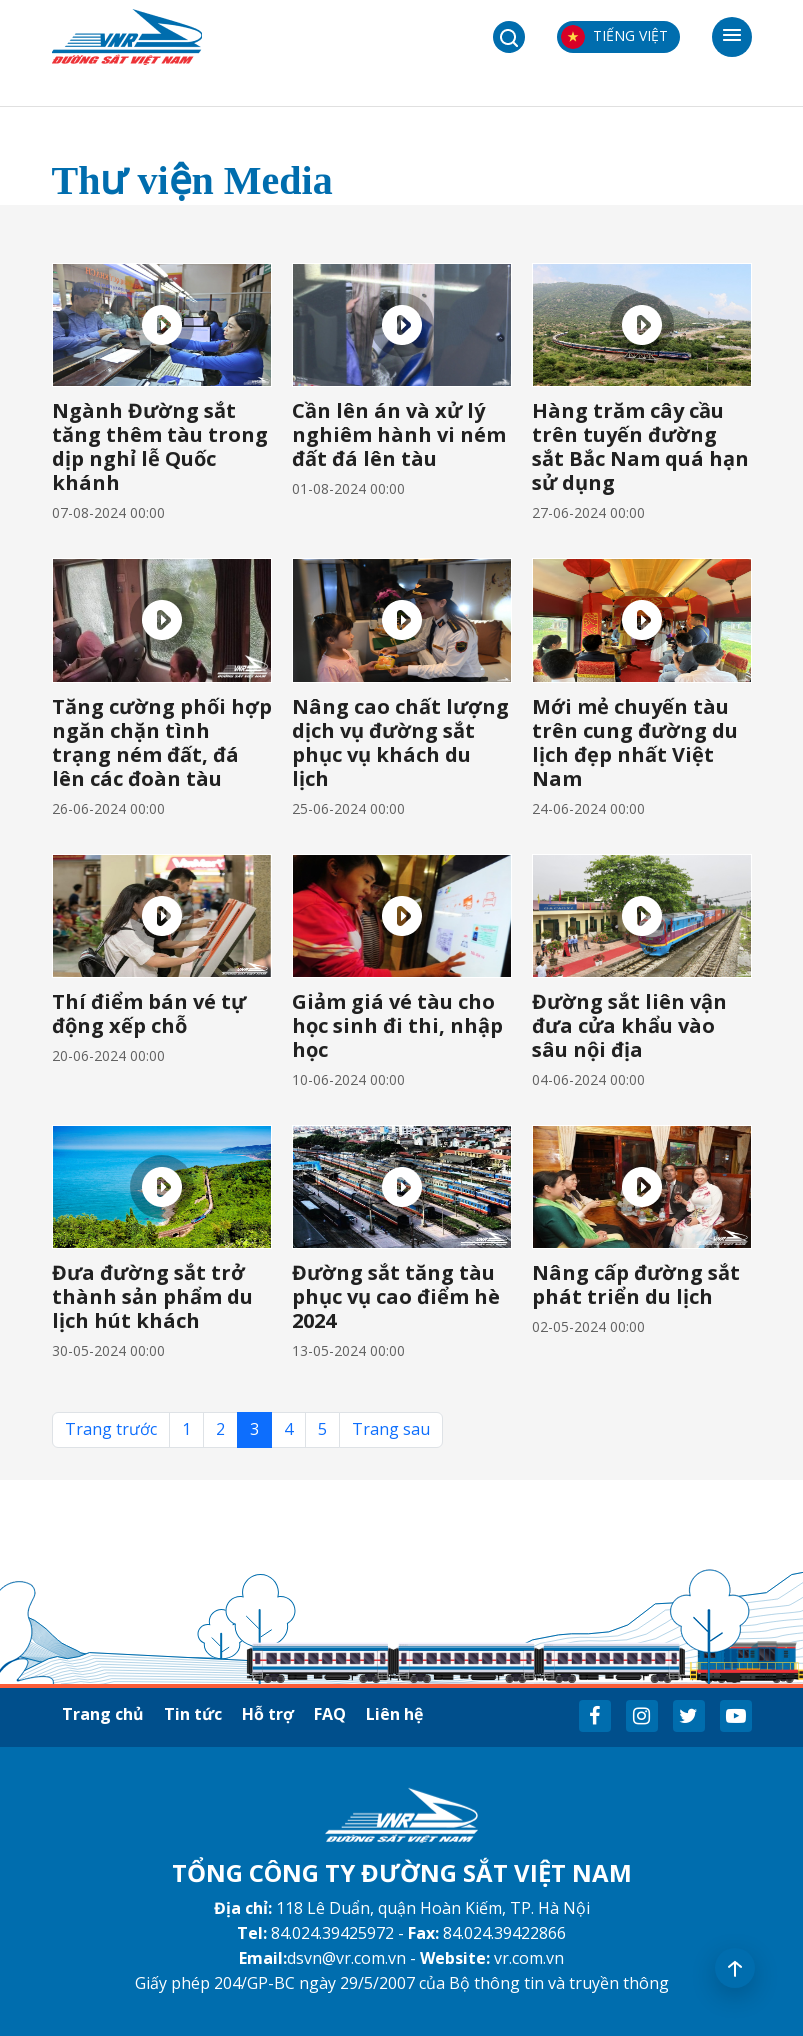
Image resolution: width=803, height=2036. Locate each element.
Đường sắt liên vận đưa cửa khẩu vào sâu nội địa (629, 1025)
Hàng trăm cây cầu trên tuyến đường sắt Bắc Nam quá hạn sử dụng (640, 446)
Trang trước (111, 1429)
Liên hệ (394, 1714)
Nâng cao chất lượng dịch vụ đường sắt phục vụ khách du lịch (400, 742)
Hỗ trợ (268, 1714)
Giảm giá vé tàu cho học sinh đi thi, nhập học (397, 1025)
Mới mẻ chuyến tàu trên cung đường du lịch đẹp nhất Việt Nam (635, 742)
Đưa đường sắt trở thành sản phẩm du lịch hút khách (152, 1296)
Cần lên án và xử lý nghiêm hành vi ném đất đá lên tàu (399, 434)
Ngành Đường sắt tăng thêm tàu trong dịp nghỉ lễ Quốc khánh (160, 446)
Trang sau (391, 1429)
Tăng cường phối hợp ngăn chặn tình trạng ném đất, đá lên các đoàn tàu (162, 742)
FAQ (330, 1714)
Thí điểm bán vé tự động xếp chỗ (149, 1013)
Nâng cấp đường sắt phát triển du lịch (636, 1284)
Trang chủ (103, 1714)
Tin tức (193, 1714)
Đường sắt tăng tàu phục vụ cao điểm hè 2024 (396, 1296)
